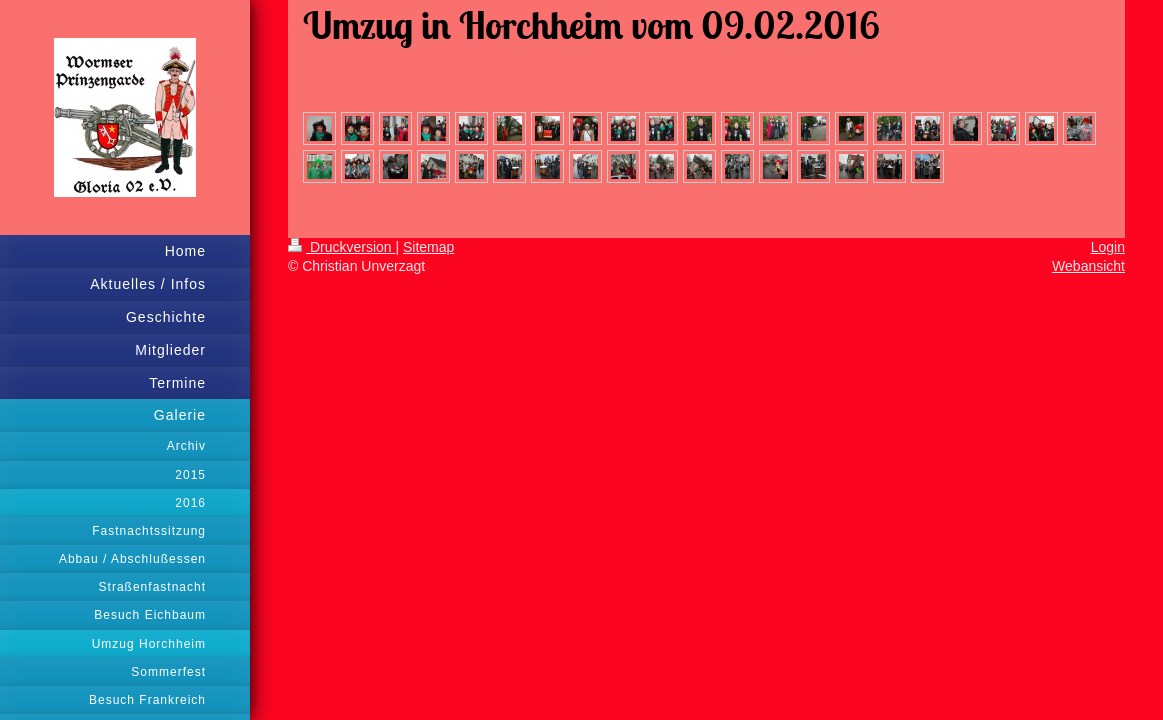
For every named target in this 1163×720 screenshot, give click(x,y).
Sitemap (428, 247)
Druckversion (341, 247)
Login (1108, 247)
